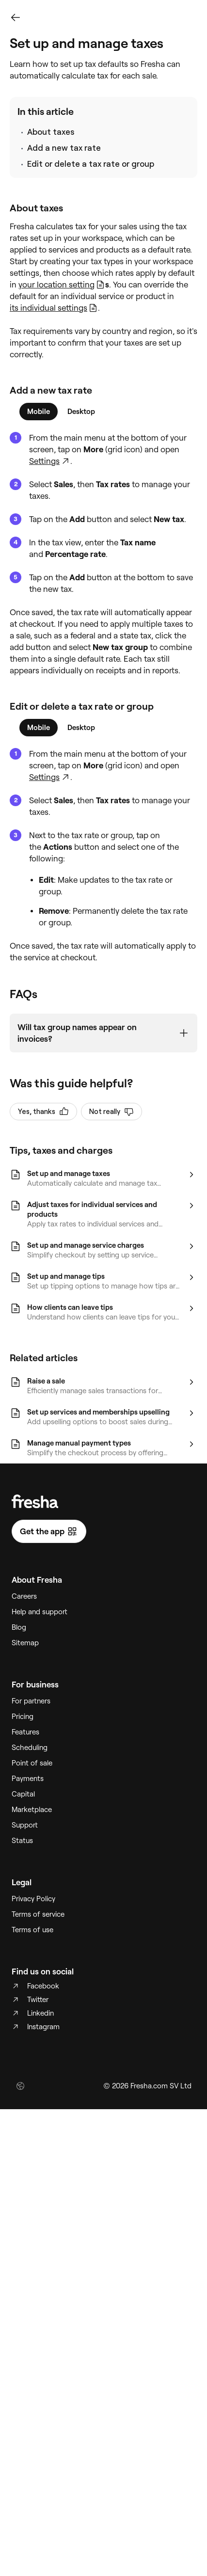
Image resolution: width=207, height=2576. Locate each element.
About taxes (50, 131)
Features (25, 1732)
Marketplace (32, 1809)
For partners (31, 1701)
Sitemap (25, 1643)
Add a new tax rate (64, 147)
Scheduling (30, 1747)
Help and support (39, 1612)
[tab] (38, 411)
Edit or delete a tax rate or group (90, 163)
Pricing (22, 1716)
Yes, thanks (43, 1111)
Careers (24, 1596)
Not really (111, 1111)
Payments (28, 1778)
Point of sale (32, 1763)
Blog (19, 1627)
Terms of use (32, 1930)
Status (22, 1841)
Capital (23, 1794)
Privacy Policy (33, 1899)
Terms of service (38, 1914)
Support (25, 1825)
